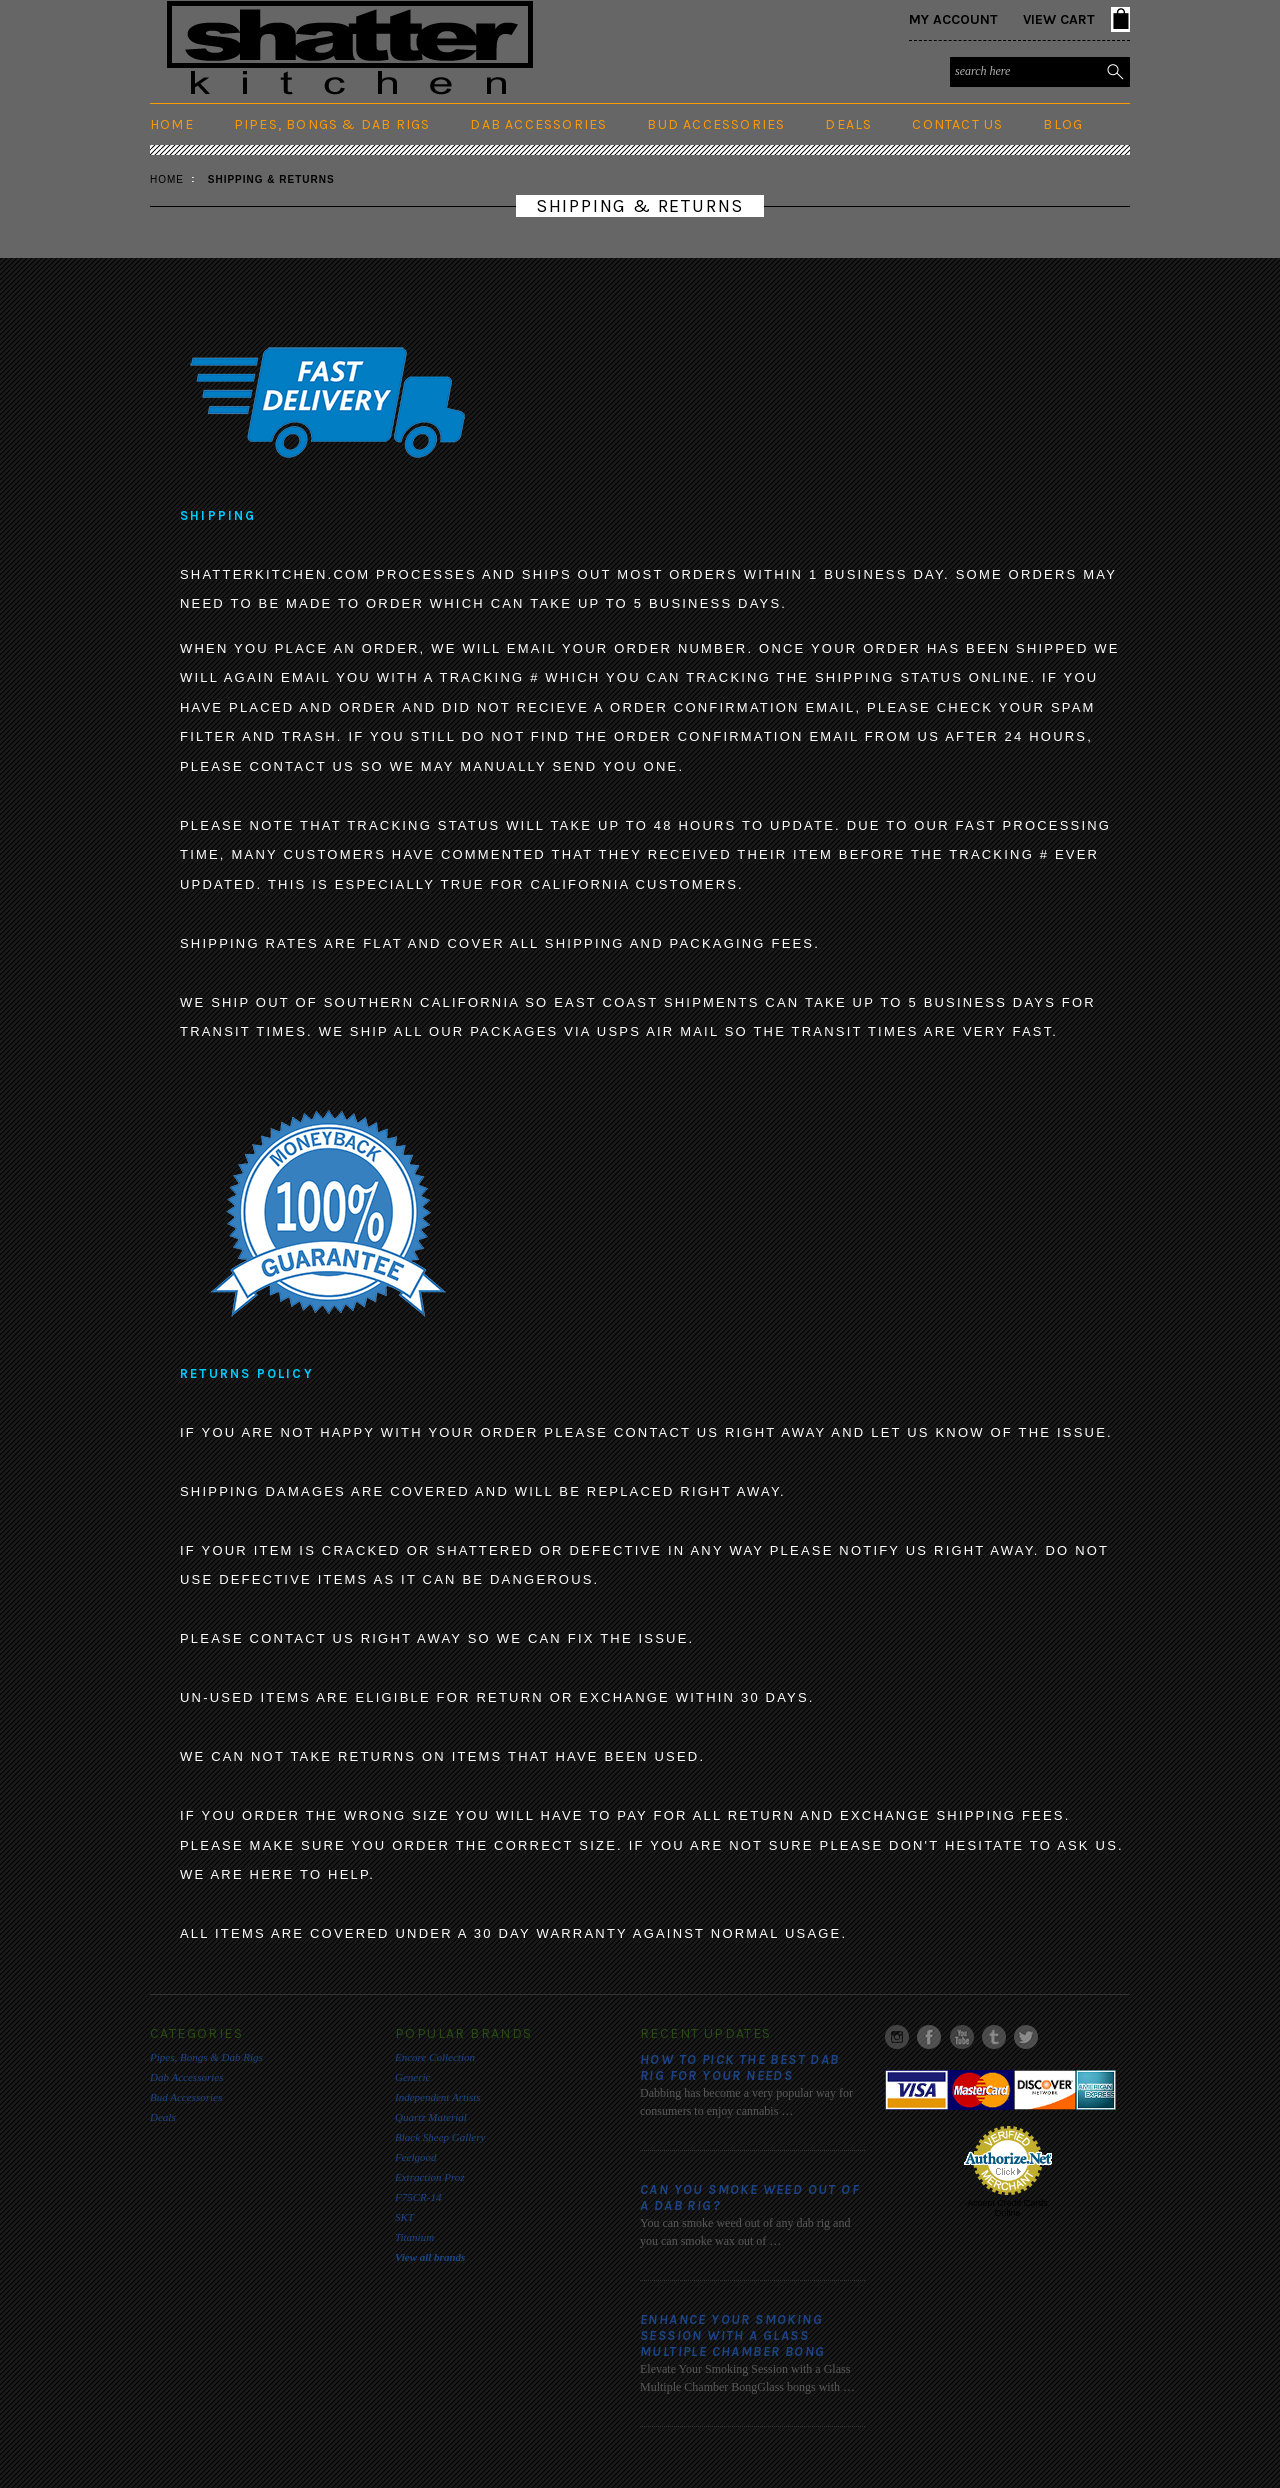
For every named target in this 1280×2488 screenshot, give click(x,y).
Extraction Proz (430, 2177)
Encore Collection (435, 2057)
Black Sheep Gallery (440, 2137)
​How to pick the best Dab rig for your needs (740, 2067)
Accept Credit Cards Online (1007, 2208)
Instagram (897, 2037)
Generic (412, 2077)
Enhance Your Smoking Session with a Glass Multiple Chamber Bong (732, 2335)
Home (167, 179)
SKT (404, 2217)
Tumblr (994, 2037)
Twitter (1026, 2037)
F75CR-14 (418, 2197)
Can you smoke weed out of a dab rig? (750, 2197)
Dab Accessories (538, 124)
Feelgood (416, 2157)
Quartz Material (431, 2117)
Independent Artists (438, 2097)
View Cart (1059, 19)
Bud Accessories (716, 124)
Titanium (414, 2237)
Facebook (929, 2037)
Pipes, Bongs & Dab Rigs (332, 124)
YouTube (962, 2037)
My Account (953, 19)
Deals (848, 124)
